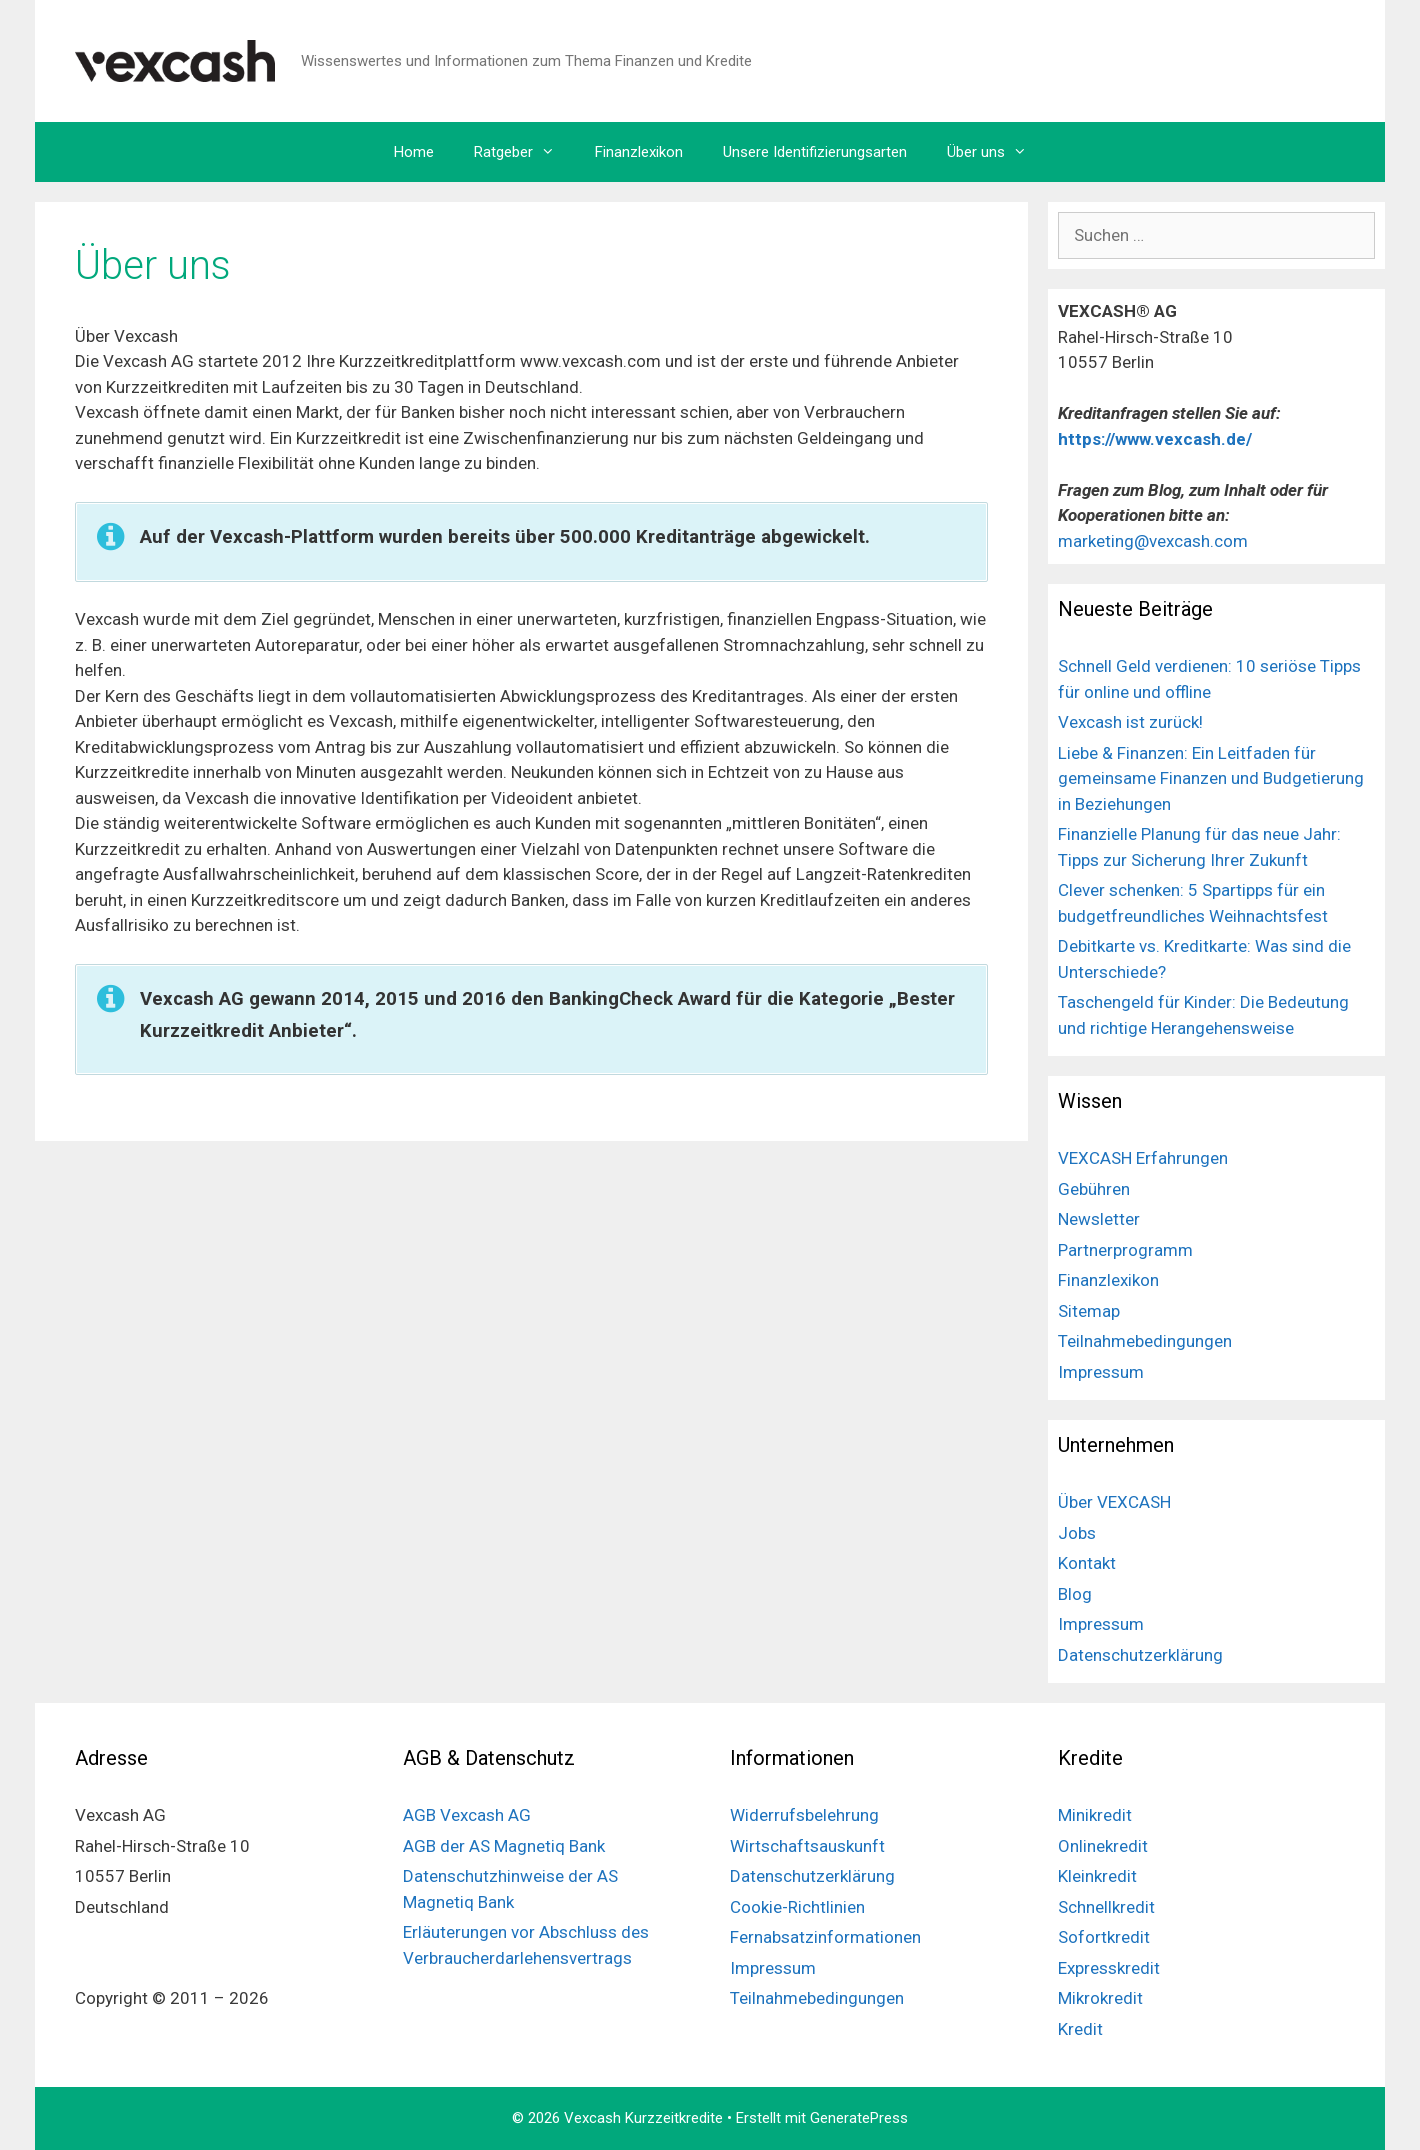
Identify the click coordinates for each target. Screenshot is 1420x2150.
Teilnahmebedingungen (1145, 1341)
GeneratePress (859, 2118)
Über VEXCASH (1114, 1502)
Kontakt (1087, 1563)
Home (414, 152)
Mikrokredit (1100, 1998)
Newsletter (1099, 1219)
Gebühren (1094, 1189)
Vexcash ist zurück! (1130, 722)
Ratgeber (524, 152)
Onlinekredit (1103, 1846)
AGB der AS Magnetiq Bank (504, 1846)
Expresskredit (1109, 1968)
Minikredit (1095, 1815)
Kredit (1080, 2029)
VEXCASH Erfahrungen (1143, 1158)
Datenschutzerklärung (1140, 1655)
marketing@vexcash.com (1153, 541)
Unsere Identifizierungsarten (815, 152)
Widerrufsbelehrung (804, 1815)
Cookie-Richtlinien (797, 1907)
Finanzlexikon (639, 152)
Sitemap (1089, 1311)
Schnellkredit (1106, 1907)
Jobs (1077, 1533)
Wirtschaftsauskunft (807, 1846)
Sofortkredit (1104, 1937)
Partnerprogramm (1125, 1250)
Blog (1075, 1594)
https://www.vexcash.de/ (1157, 439)
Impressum (1101, 1372)
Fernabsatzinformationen (825, 1937)
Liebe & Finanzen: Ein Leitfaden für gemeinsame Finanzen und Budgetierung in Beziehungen (1211, 778)
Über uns (997, 152)
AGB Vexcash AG (467, 1815)
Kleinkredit (1097, 1876)
